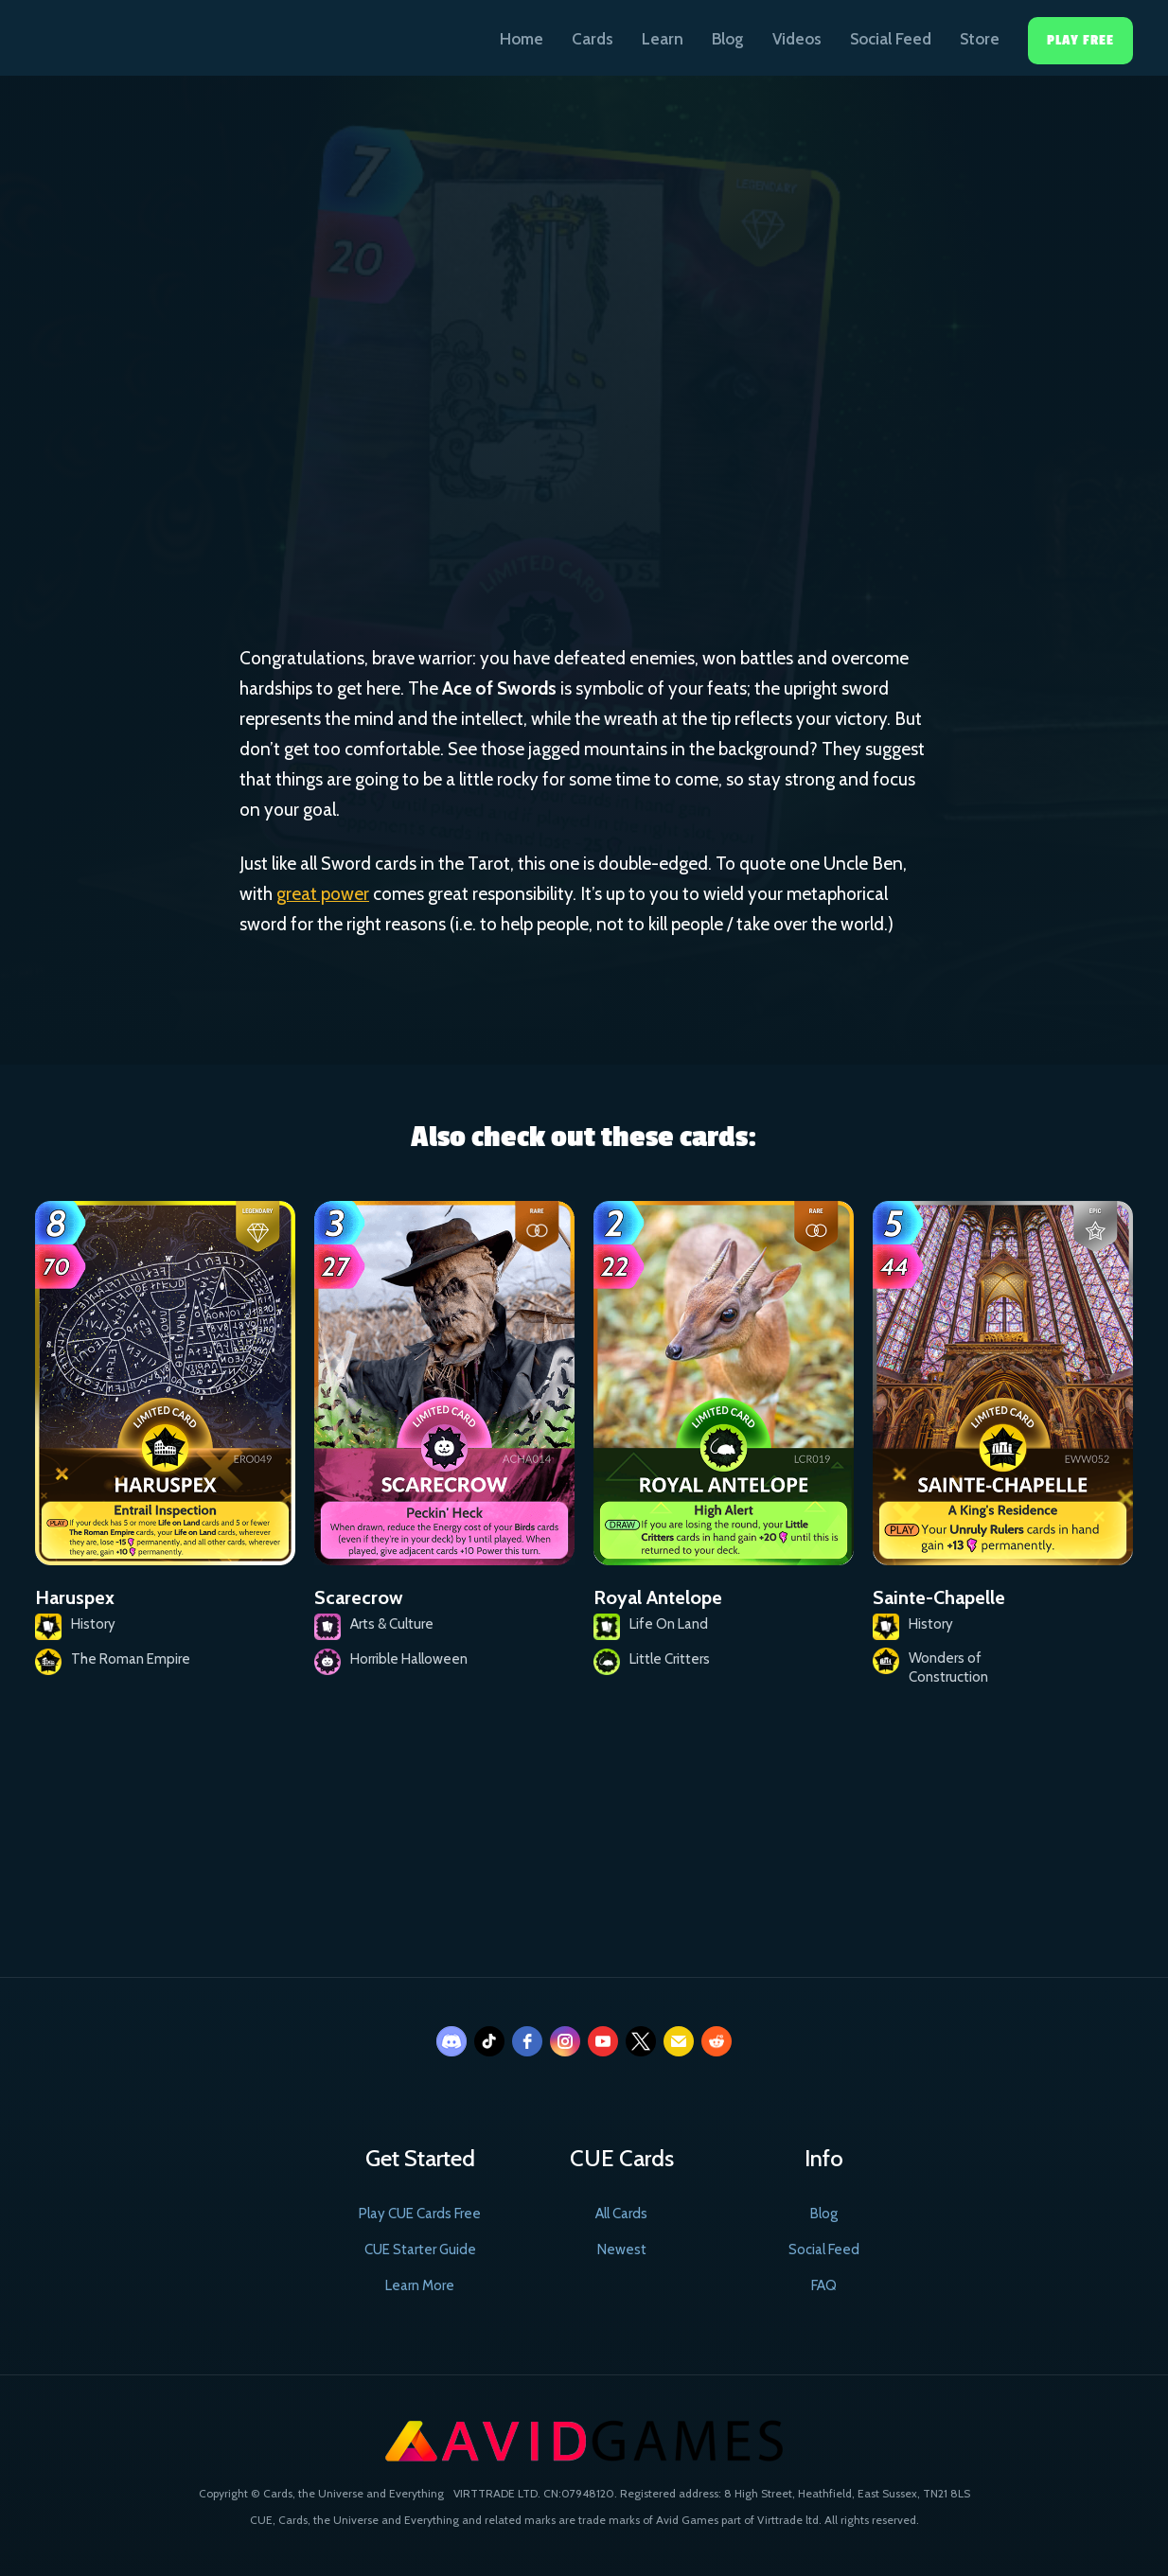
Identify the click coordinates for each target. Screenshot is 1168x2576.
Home (521, 38)
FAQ (824, 2285)
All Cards (621, 2213)
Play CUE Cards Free (420, 2213)
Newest (621, 2249)
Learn (662, 38)
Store (980, 38)
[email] (679, 2041)
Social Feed (890, 38)
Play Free (1080, 40)
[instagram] (565, 2041)
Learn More (419, 2285)
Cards (592, 38)
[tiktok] (489, 2041)
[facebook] (527, 2041)
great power (322, 894)
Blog (728, 38)
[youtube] (603, 2041)
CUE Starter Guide (420, 2249)
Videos (797, 38)
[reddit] (716, 2041)
